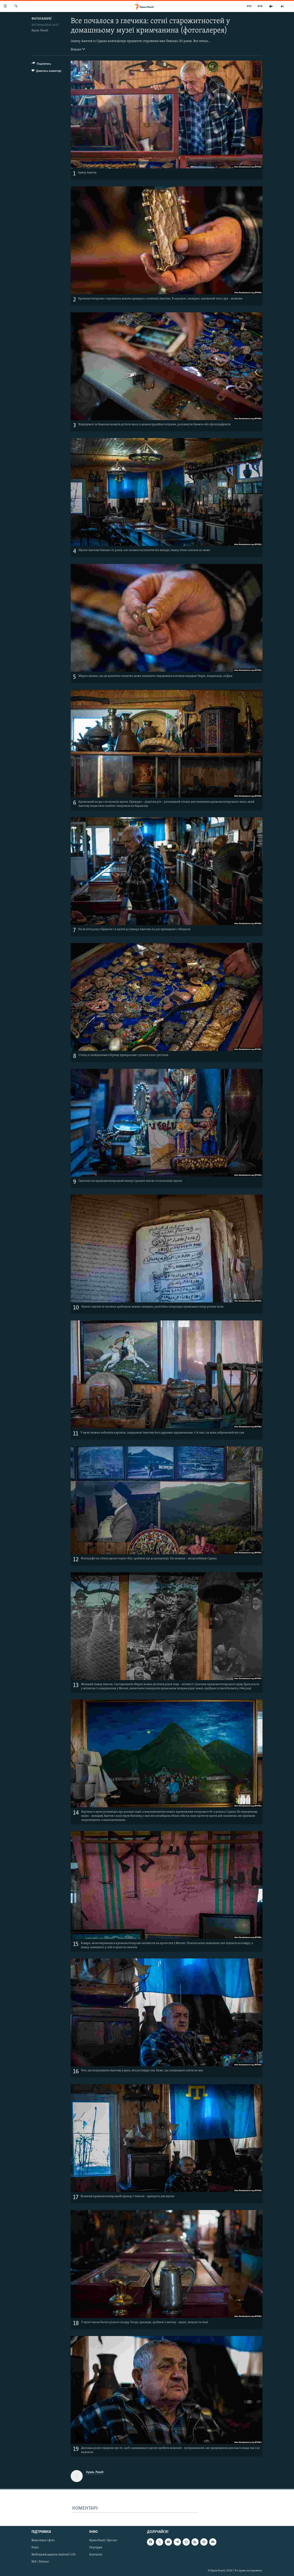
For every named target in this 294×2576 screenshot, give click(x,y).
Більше (78, 49)
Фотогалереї (42, 19)
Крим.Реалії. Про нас (103, 2540)
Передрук (95, 2547)
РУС (249, 6)
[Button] (41, 64)
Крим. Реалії (40, 30)
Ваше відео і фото (43, 2540)
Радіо (35, 2547)
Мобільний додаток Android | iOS (54, 2554)
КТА (260, 6)
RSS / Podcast (40, 2561)
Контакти (95, 2554)
